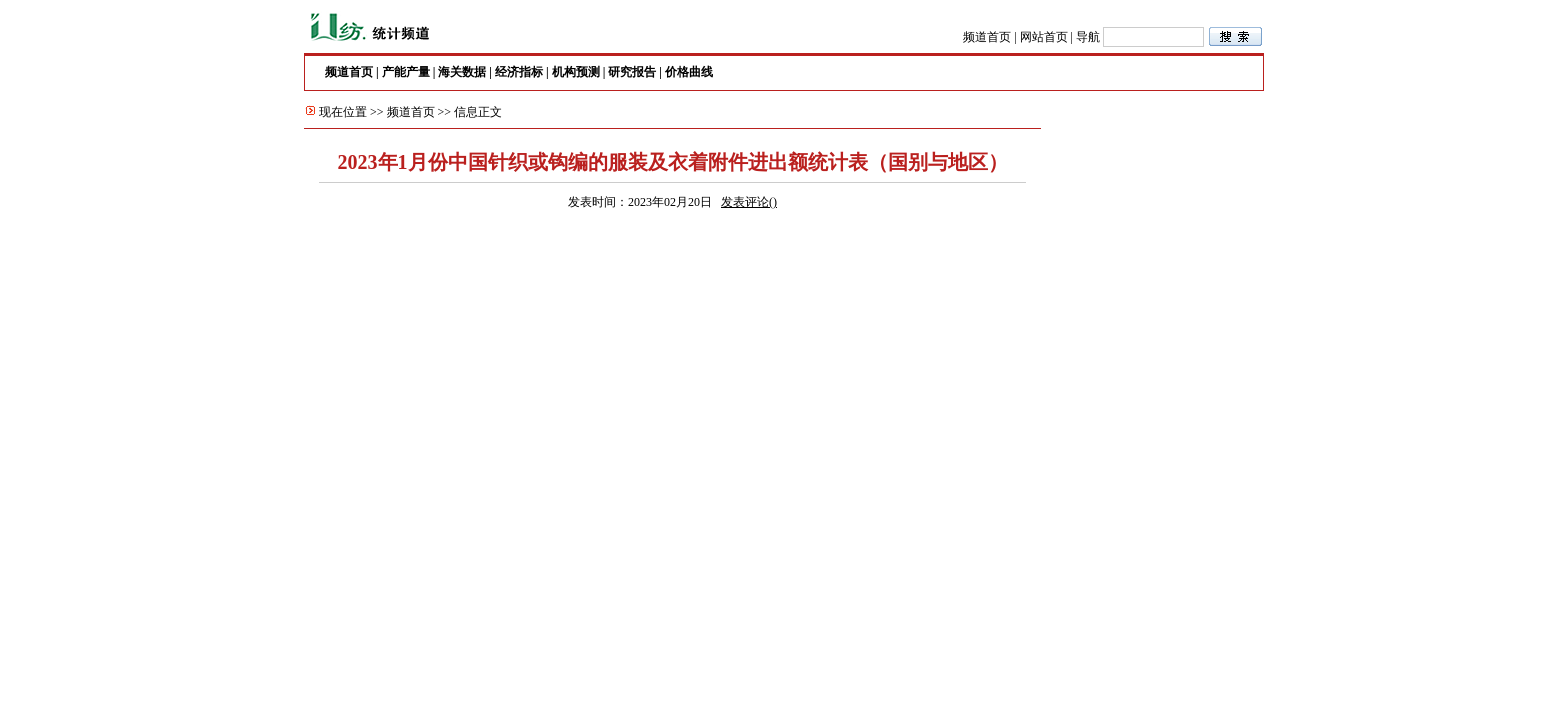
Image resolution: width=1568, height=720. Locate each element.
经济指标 (519, 72)
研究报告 (632, 72)
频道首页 (987, 37)
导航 (1088, 37)
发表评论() (749, 202)
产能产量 (406, 72)
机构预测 (576, 72)
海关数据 (462, 72)
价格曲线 (689, 72)
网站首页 (1044, 37)
